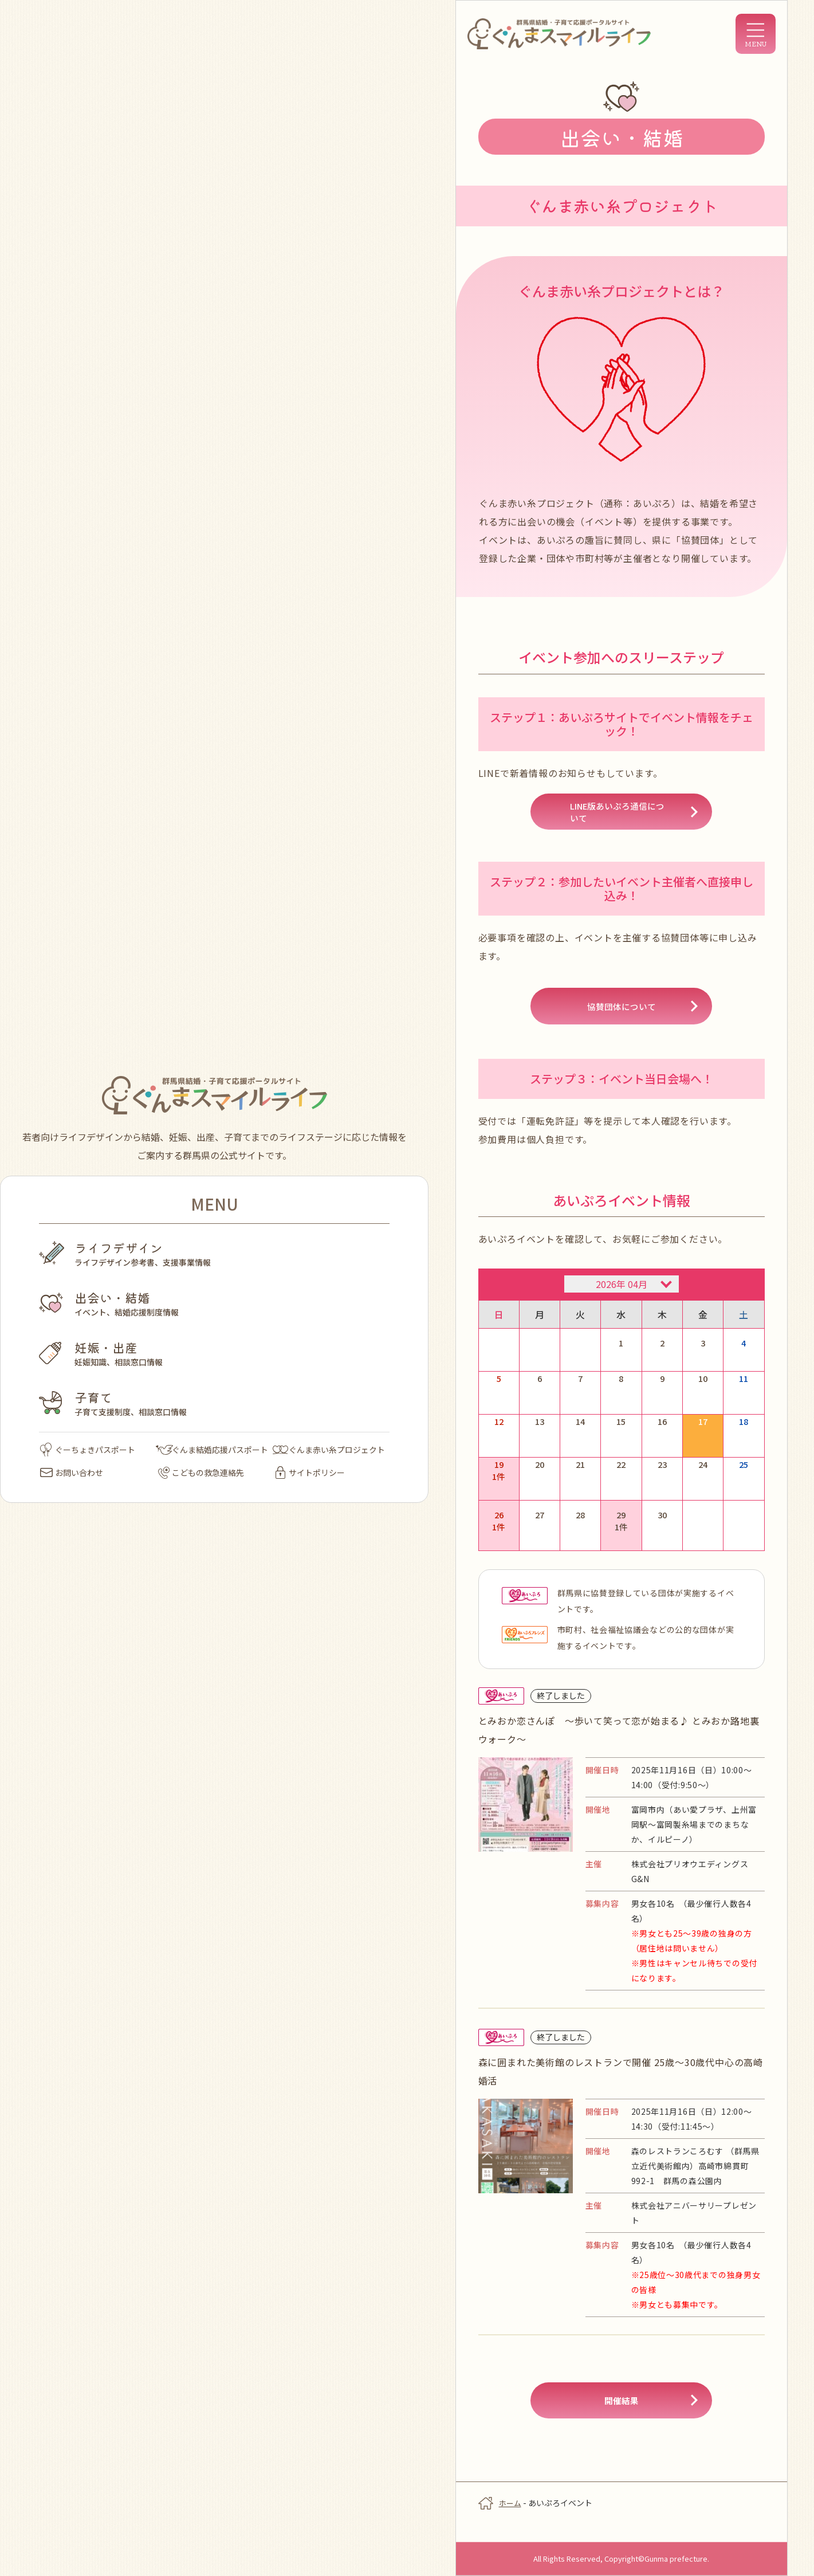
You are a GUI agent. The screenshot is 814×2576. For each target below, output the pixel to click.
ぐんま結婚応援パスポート (212, 1449)
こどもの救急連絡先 (201, 1472)
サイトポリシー (310, 1472)
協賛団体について (621, 1014)
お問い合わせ (71, 1472)
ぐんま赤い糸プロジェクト (329, 1449)
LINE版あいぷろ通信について (621, 814)
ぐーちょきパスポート (87, 1449)
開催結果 (621, 2416)
